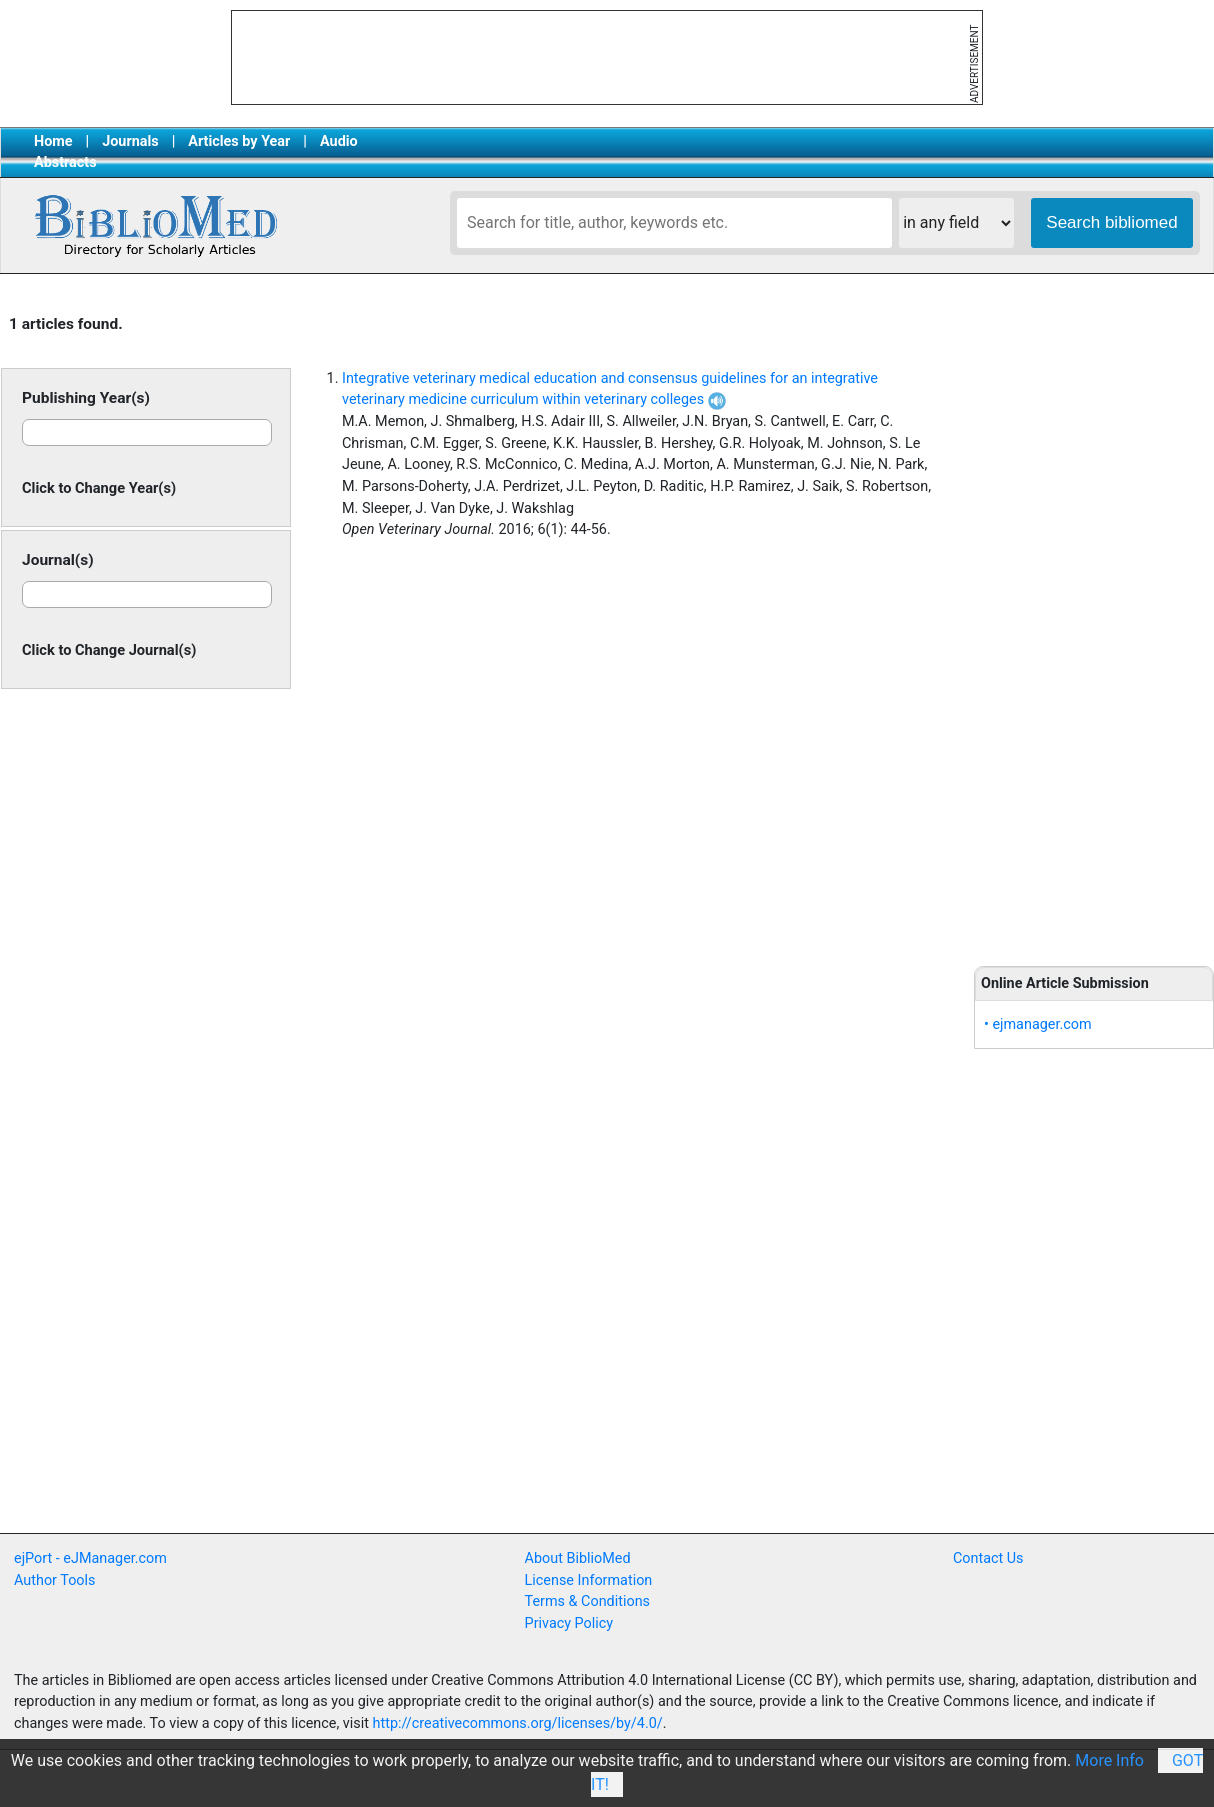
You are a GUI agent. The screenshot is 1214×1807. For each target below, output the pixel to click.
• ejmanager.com (1038, 1024)
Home (53, 141)
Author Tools (54, 1580)
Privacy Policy (569, 1623)
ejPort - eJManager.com (90, 1558)
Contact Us (988, 1558)
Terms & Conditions (587, 1601)
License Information (589, 1580)
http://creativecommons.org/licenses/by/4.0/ (518, 1723)
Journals (130, 141)
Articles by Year (239, 141)
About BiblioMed (578, 1558)
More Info (1109, 1760)
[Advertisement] (1094, 622)
